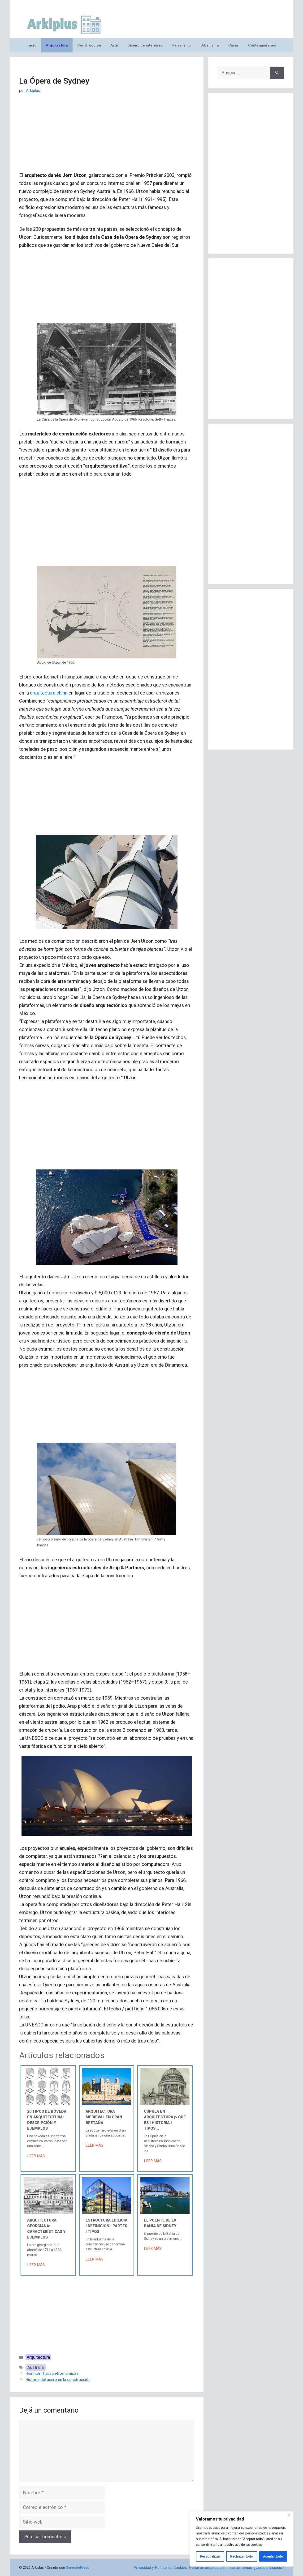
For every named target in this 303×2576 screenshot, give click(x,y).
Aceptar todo (273, 2556)
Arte (114, 45)
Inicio (31, 45)
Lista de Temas (239, 2567)
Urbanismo (209, 45)
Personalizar (210, 2556)
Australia (35, 2367)
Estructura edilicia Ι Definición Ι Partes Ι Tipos (106, 2226)
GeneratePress (77, 2567)
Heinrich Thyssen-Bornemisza (52, 2373)
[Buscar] (277, 73)
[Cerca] (288, 2515)
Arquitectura (57, 45)
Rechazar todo (241, 2556)
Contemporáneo (262, 45)
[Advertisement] (106, 136)
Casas (233, 45)
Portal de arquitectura (207, 2567)
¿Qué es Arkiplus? (269, 2567)
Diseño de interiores (145, 45)
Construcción (89, 45)
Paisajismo (181, 45)
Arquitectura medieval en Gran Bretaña (104, 2117)
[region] (242, 2539)
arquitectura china (48, 693)
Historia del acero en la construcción (58, 2379)
